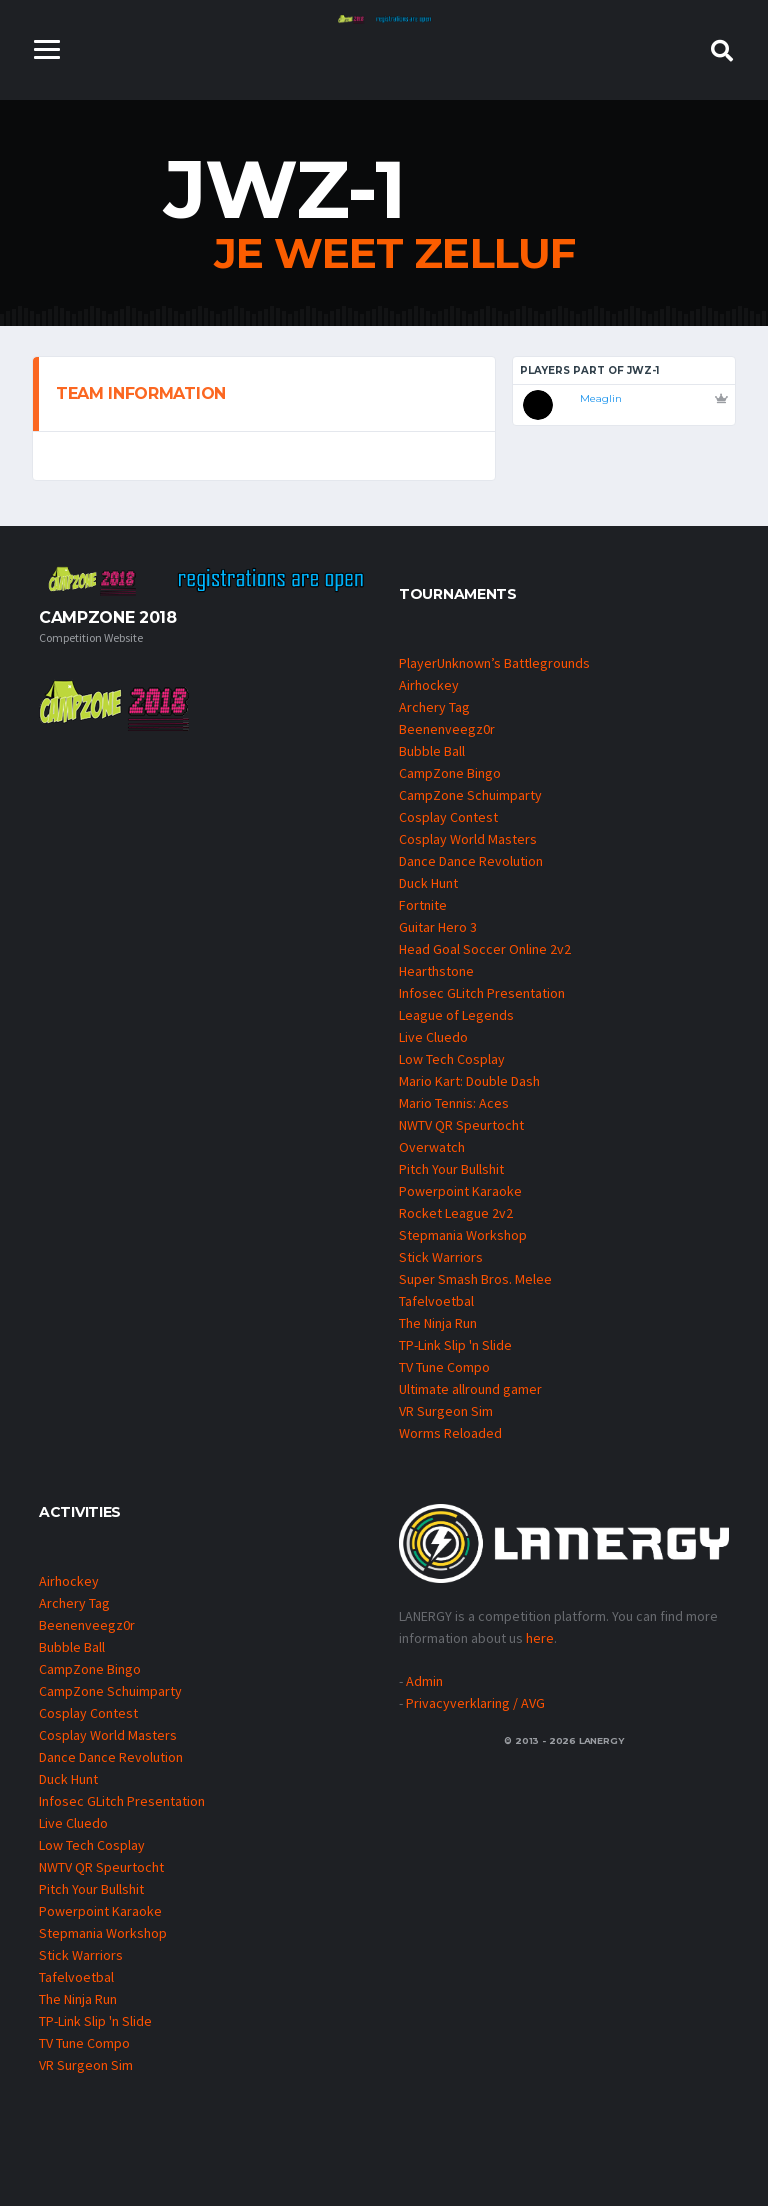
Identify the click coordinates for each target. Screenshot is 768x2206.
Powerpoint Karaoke (460, 1191)
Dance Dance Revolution (471, 861)
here (540, 1638)
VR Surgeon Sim (446, 1411)
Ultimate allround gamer (470, 1389)
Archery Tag (434, 707)
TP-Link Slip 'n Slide (455, 1345)
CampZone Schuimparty (470, 795)
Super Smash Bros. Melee (475, 1279)
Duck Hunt (428, 883)
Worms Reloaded (450, 1433)
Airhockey (429, 685)
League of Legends (456, 1015)
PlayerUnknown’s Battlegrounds (494, 663)
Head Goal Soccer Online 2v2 (485, 949)
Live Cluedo (433, 1037)
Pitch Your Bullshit (451, 1169)
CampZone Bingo (450, 773)
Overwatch (432, 1147)
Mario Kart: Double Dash (469, 1081)
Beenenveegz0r (447, 729)
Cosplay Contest (448, 817)
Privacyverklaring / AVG (475, 1703)
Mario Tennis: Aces (454, 1103)
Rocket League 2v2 (456, 1213)
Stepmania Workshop (463, 1235)
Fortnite (423, 905)
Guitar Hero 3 (438, 927)
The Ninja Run (438, 1323)
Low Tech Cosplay (452, 1059)
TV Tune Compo (444, 1367)
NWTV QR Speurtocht (461, 1125)
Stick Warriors (441, 1257)
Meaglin (601, 398)
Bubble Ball (432, 751)
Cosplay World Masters (468, 839)
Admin (424, 1681)
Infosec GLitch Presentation (482, 993)
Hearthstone (436, 971)
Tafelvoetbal (436, 1301)
